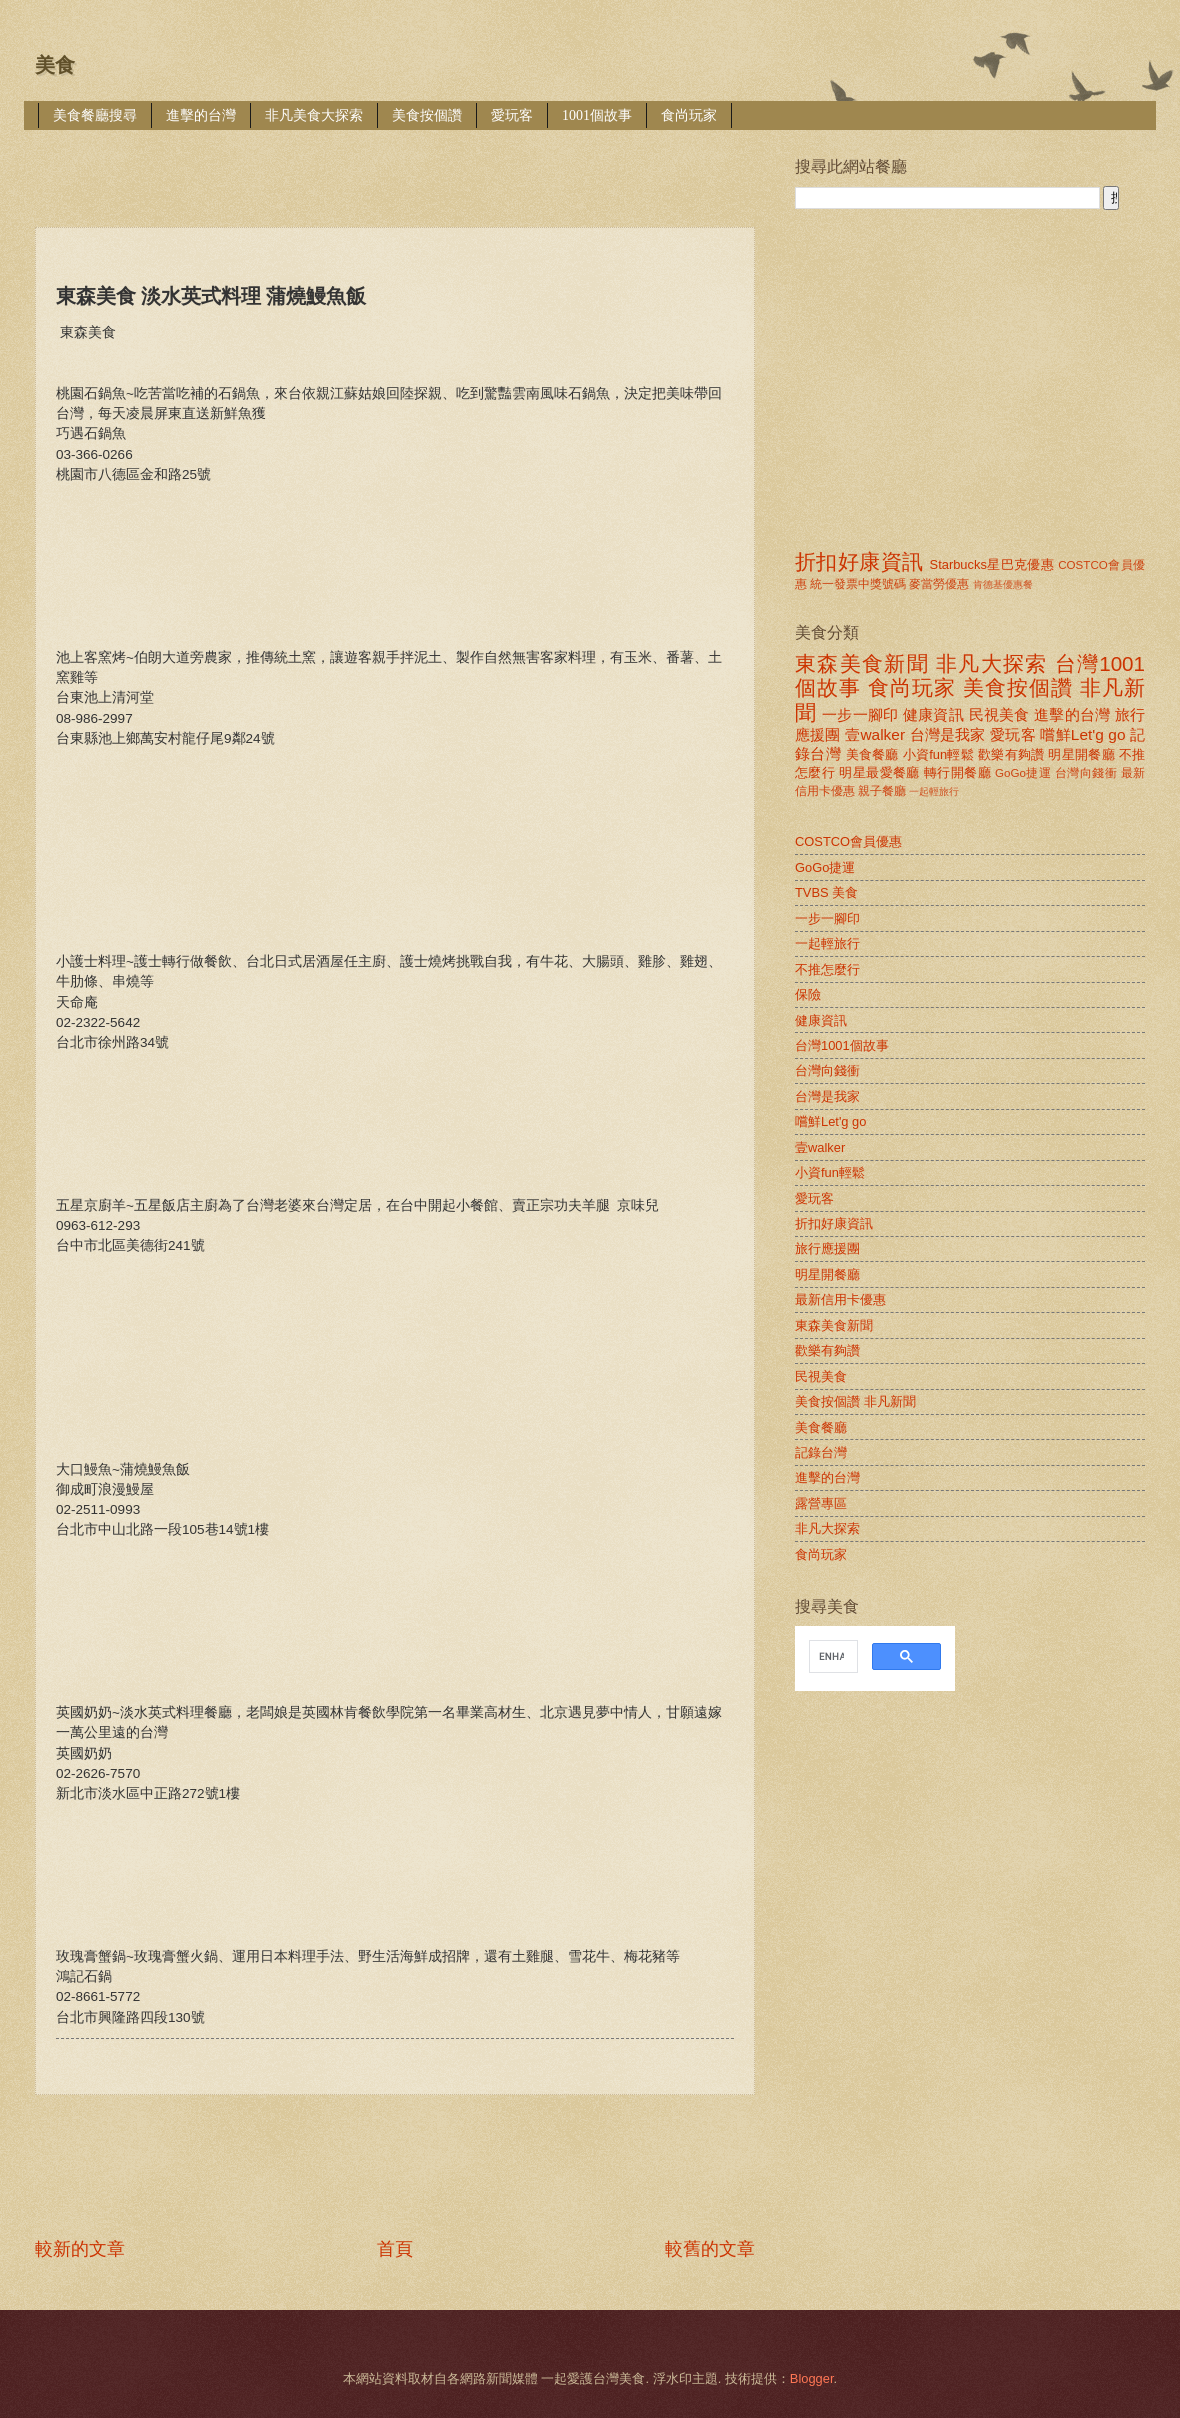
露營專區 (821, 1503)
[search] (831, 1657)
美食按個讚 (427, 115)
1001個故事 (597, 115)
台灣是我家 (948, 734)
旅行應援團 (827, 1248)
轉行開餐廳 (957, 772)
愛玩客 (512, 115)
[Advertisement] (399, 164)
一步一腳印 (860, 714)
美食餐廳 (872, 754)
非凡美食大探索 (314, 115)
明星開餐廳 (1081, 754)
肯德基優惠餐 (1003, 584)
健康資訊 (933, 714)
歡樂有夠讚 (1011, 754)
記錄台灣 (821, 1452)
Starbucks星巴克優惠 (992, 564)
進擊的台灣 (201, 115)
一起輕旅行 (934, 791)
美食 (55, 65)
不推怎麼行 (827, 969)
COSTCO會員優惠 (848, 841)
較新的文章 (80, 2249)
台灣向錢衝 (1086, 773)
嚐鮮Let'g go (1082, 734)
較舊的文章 (710, 2249)
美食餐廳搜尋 (95, 115)
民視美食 (999, 714)
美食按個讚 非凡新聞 (855, 1401)
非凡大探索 (992, 663)
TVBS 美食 (826, 892)
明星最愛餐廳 (879, 772)
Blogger (812, 2378)
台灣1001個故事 (842, 1045)
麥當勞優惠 (939, 584)
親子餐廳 (882, 791)
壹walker (875, 734)
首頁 (395, 2249)
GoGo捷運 (1023, 773)
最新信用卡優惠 (840, 1299)
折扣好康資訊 (859, 561)
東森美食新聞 (862, 663)
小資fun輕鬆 (938, 754)
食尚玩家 (689, 115)
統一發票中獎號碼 (858, 584)
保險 (808, 994)
